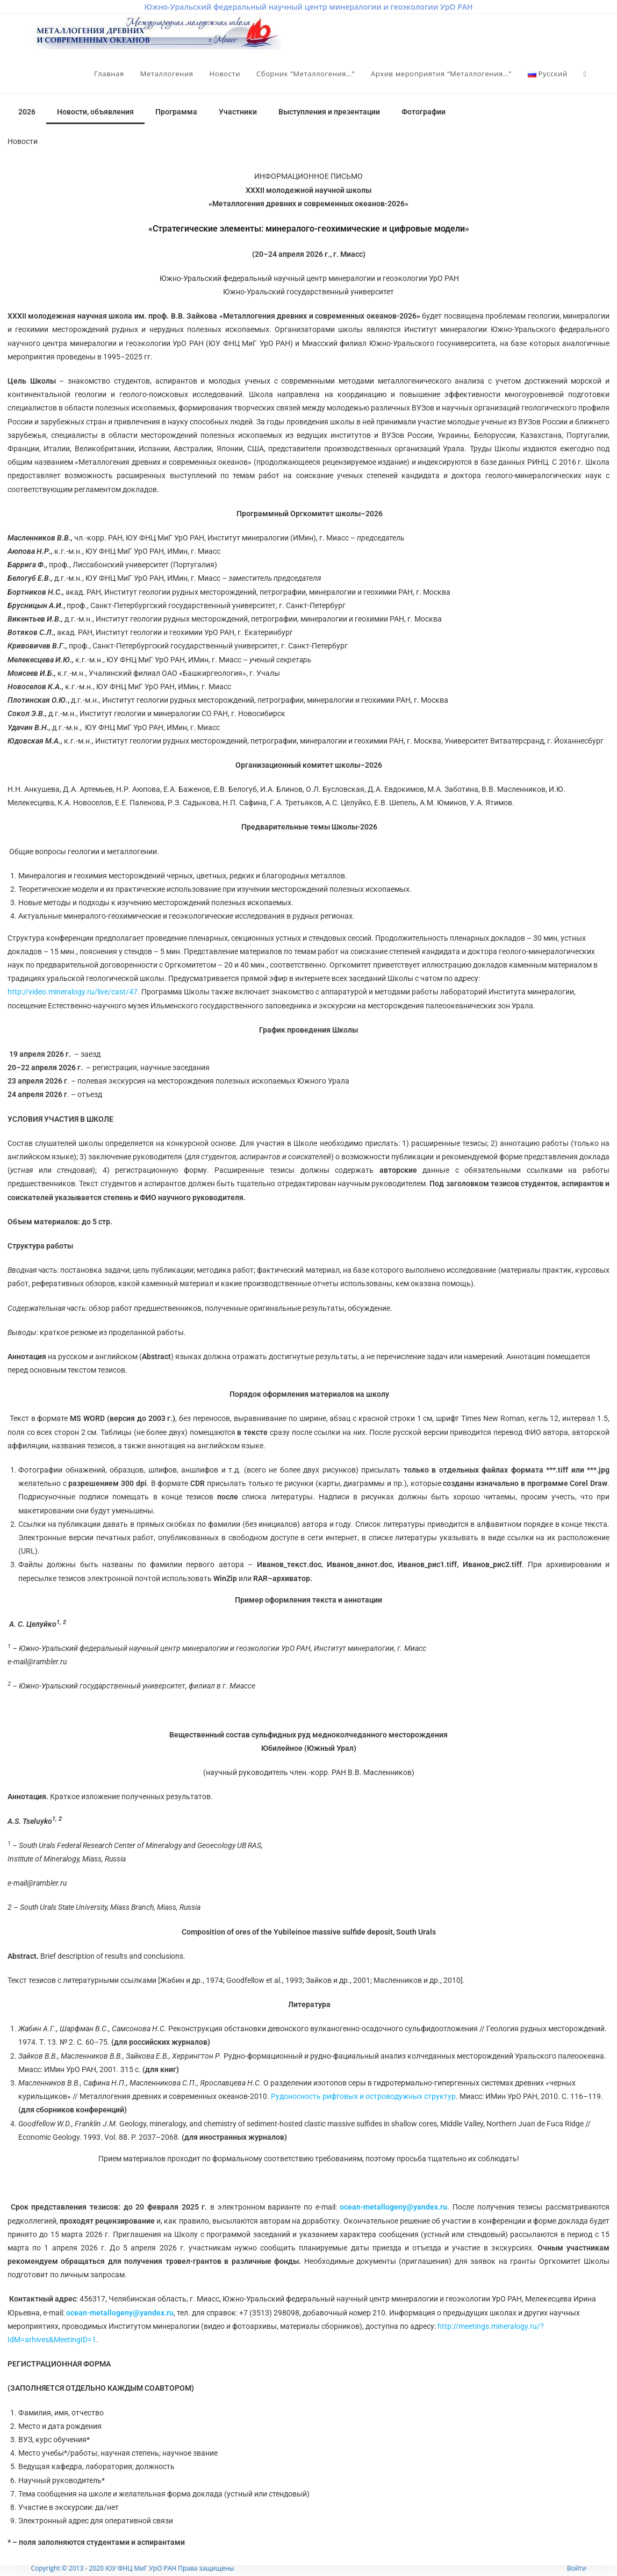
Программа (176, 111)
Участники (238, 111)
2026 (26, 111)
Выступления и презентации (329, 111)
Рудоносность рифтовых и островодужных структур (363, 2096)
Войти (576, 2568)
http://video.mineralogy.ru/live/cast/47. (74, 991)
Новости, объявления (95, 111)
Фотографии (423, 111)
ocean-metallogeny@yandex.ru (393, 2207)
